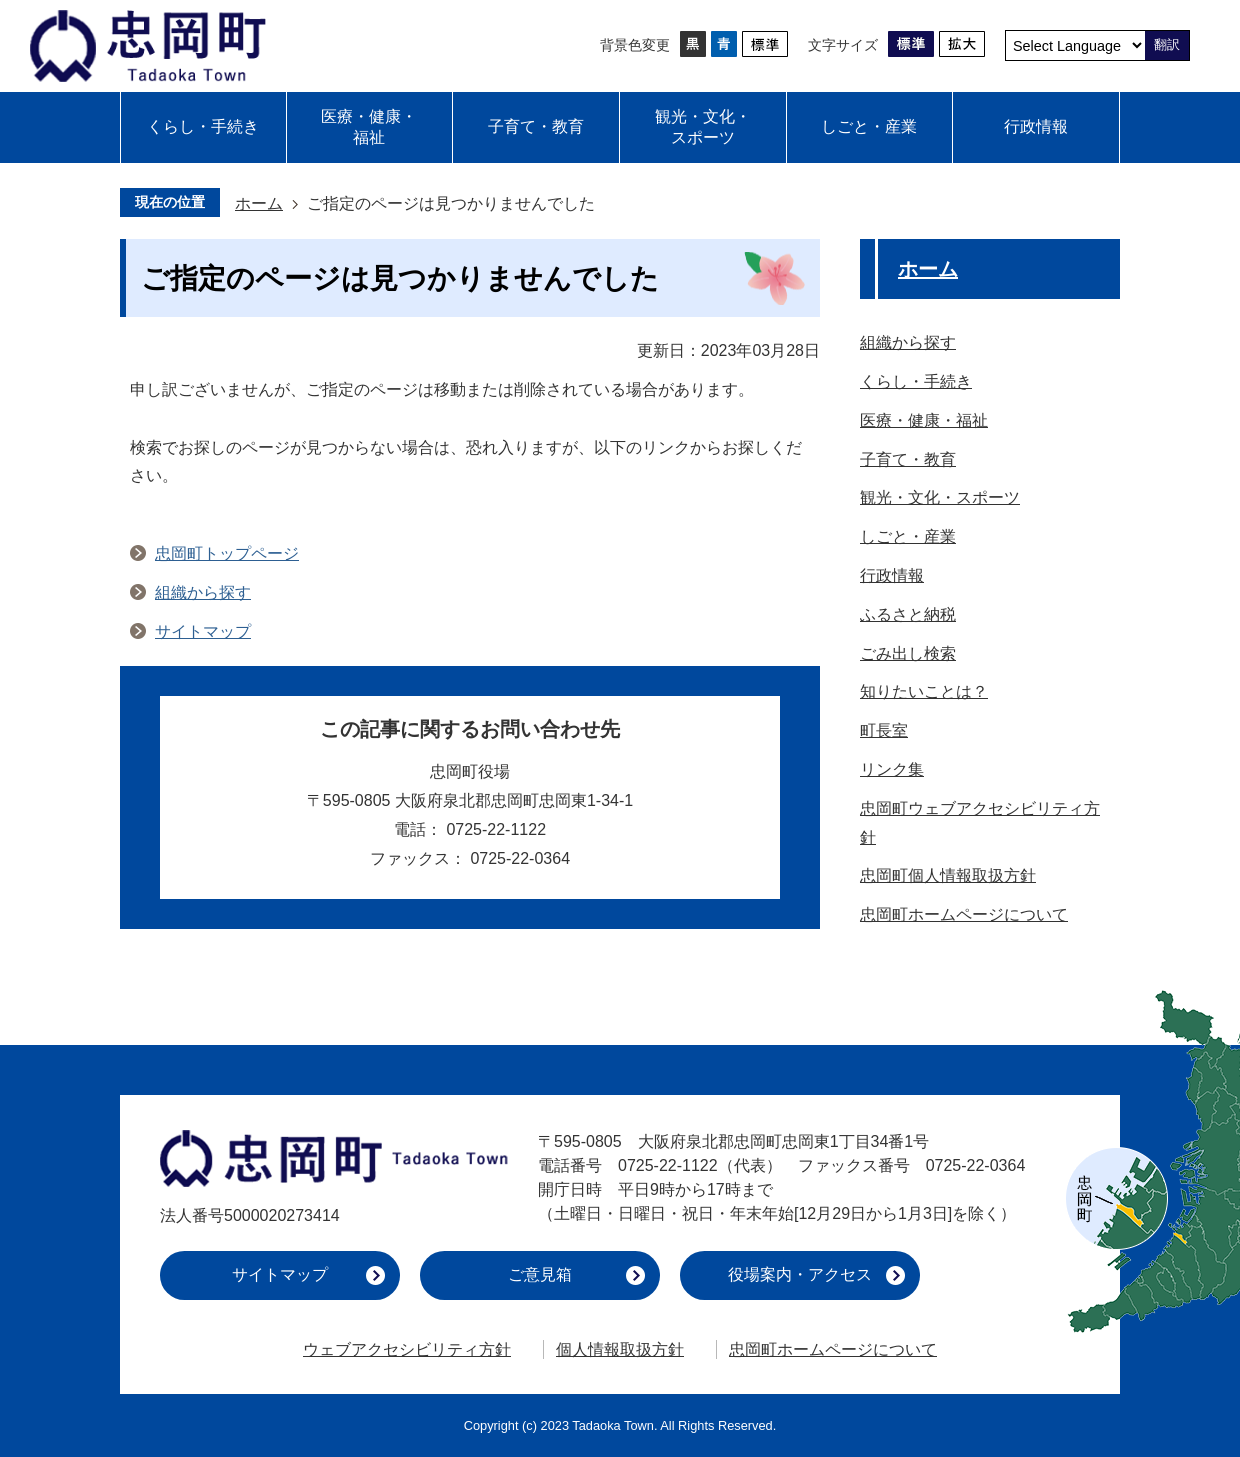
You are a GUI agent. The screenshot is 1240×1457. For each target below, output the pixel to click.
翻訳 (1167, 44)
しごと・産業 (869, 126)
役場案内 (800, 1274)
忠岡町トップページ (227, 553)
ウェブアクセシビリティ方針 (407, 1349)
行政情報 (1036, 126)
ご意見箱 (540, 1274)
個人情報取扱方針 (620, 1349)
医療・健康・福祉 (369, 127)
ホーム (259, 203)
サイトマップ (203, 631)
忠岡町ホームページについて (833, 1349)
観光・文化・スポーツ (703, 127)
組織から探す (203, 592)
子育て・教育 (536, 126)
